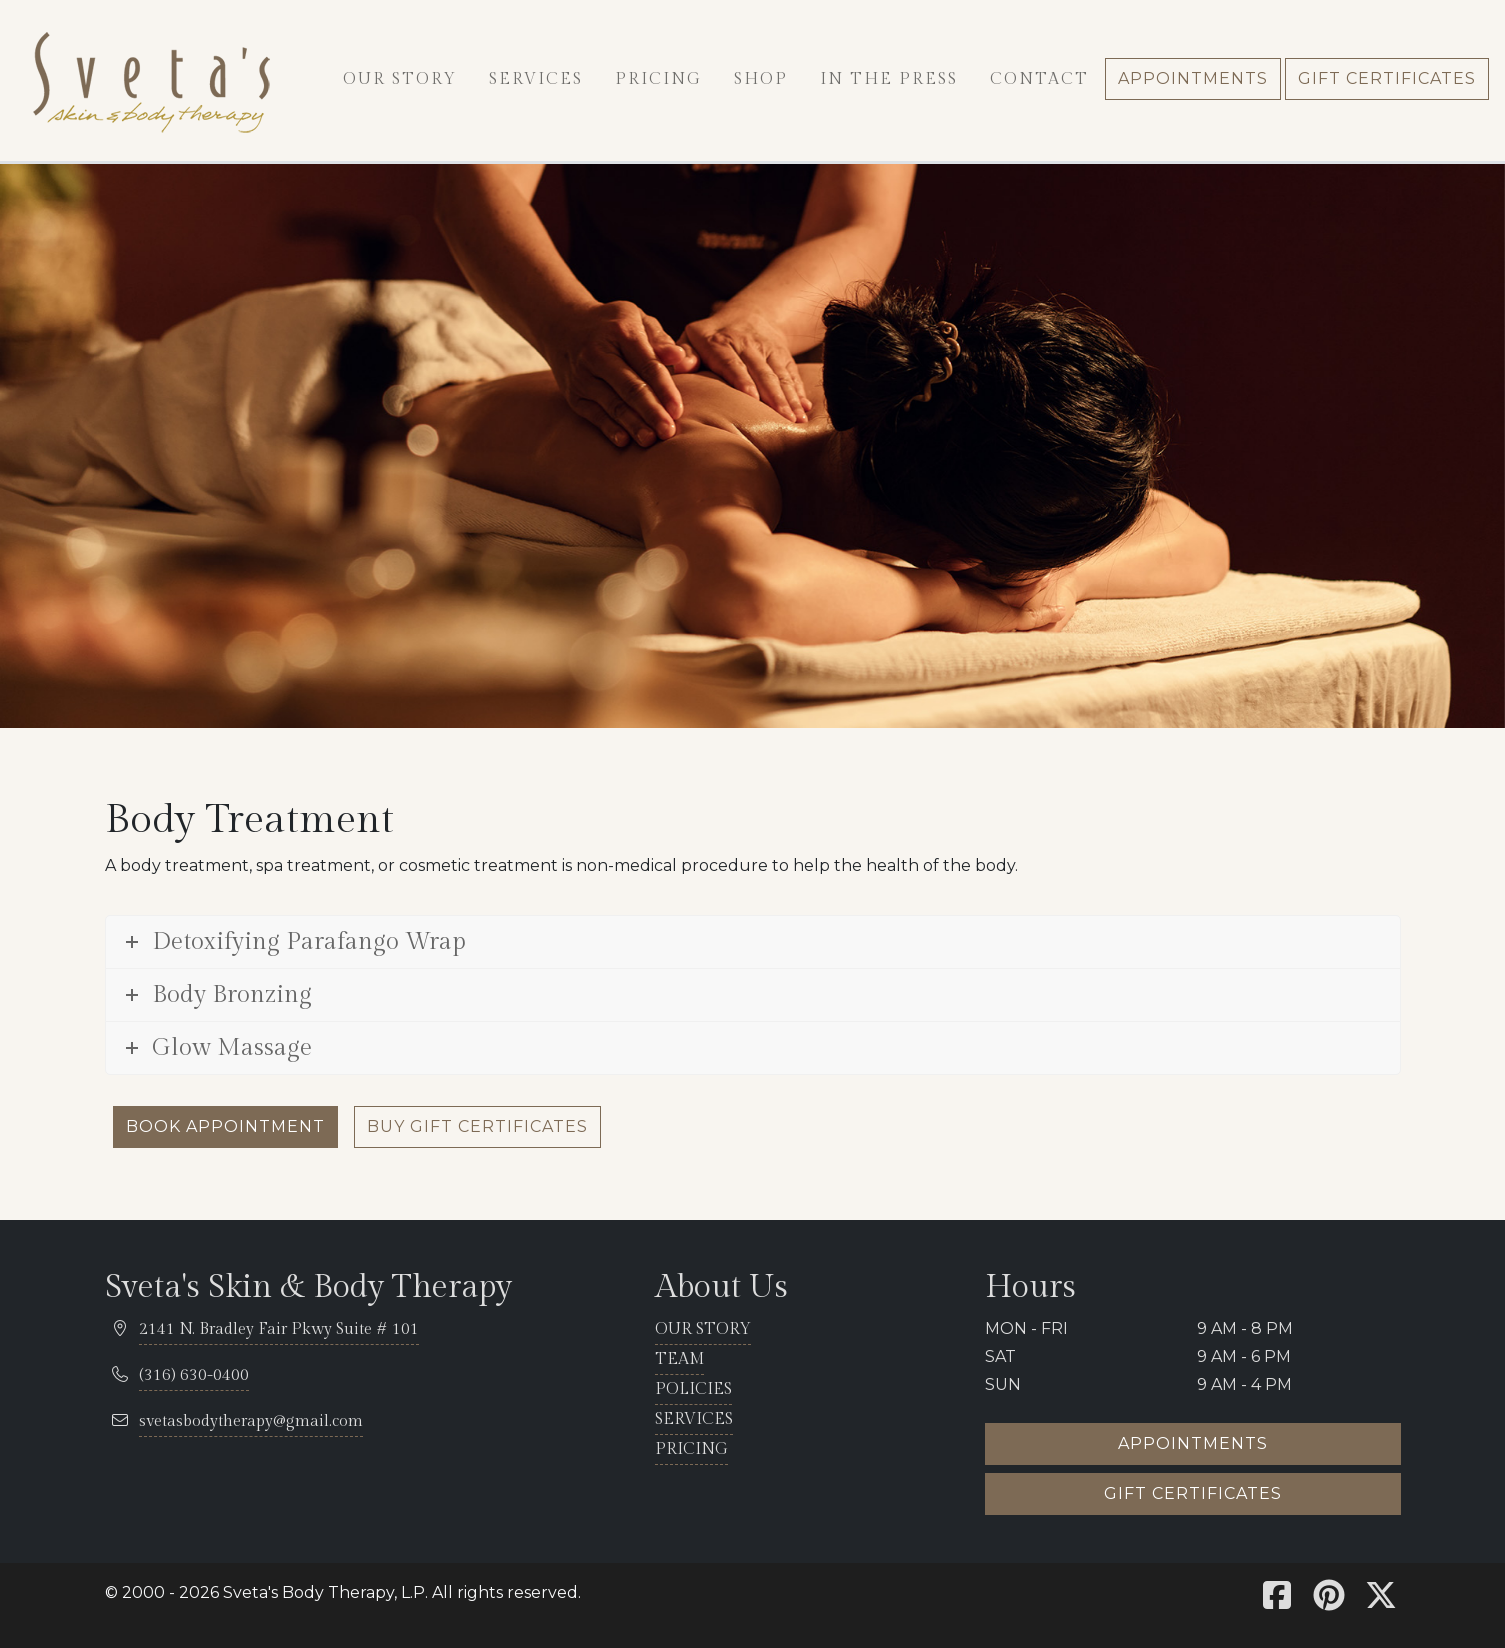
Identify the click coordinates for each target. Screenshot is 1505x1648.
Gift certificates (1193, 1493)
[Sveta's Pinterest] (1329, 1601)
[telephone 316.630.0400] (194, 1376)
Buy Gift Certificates (477, 1126)
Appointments (1193, 1443)
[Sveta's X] (1381, 1601)
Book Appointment (225, 1126)
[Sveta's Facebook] (1277, 1601)
